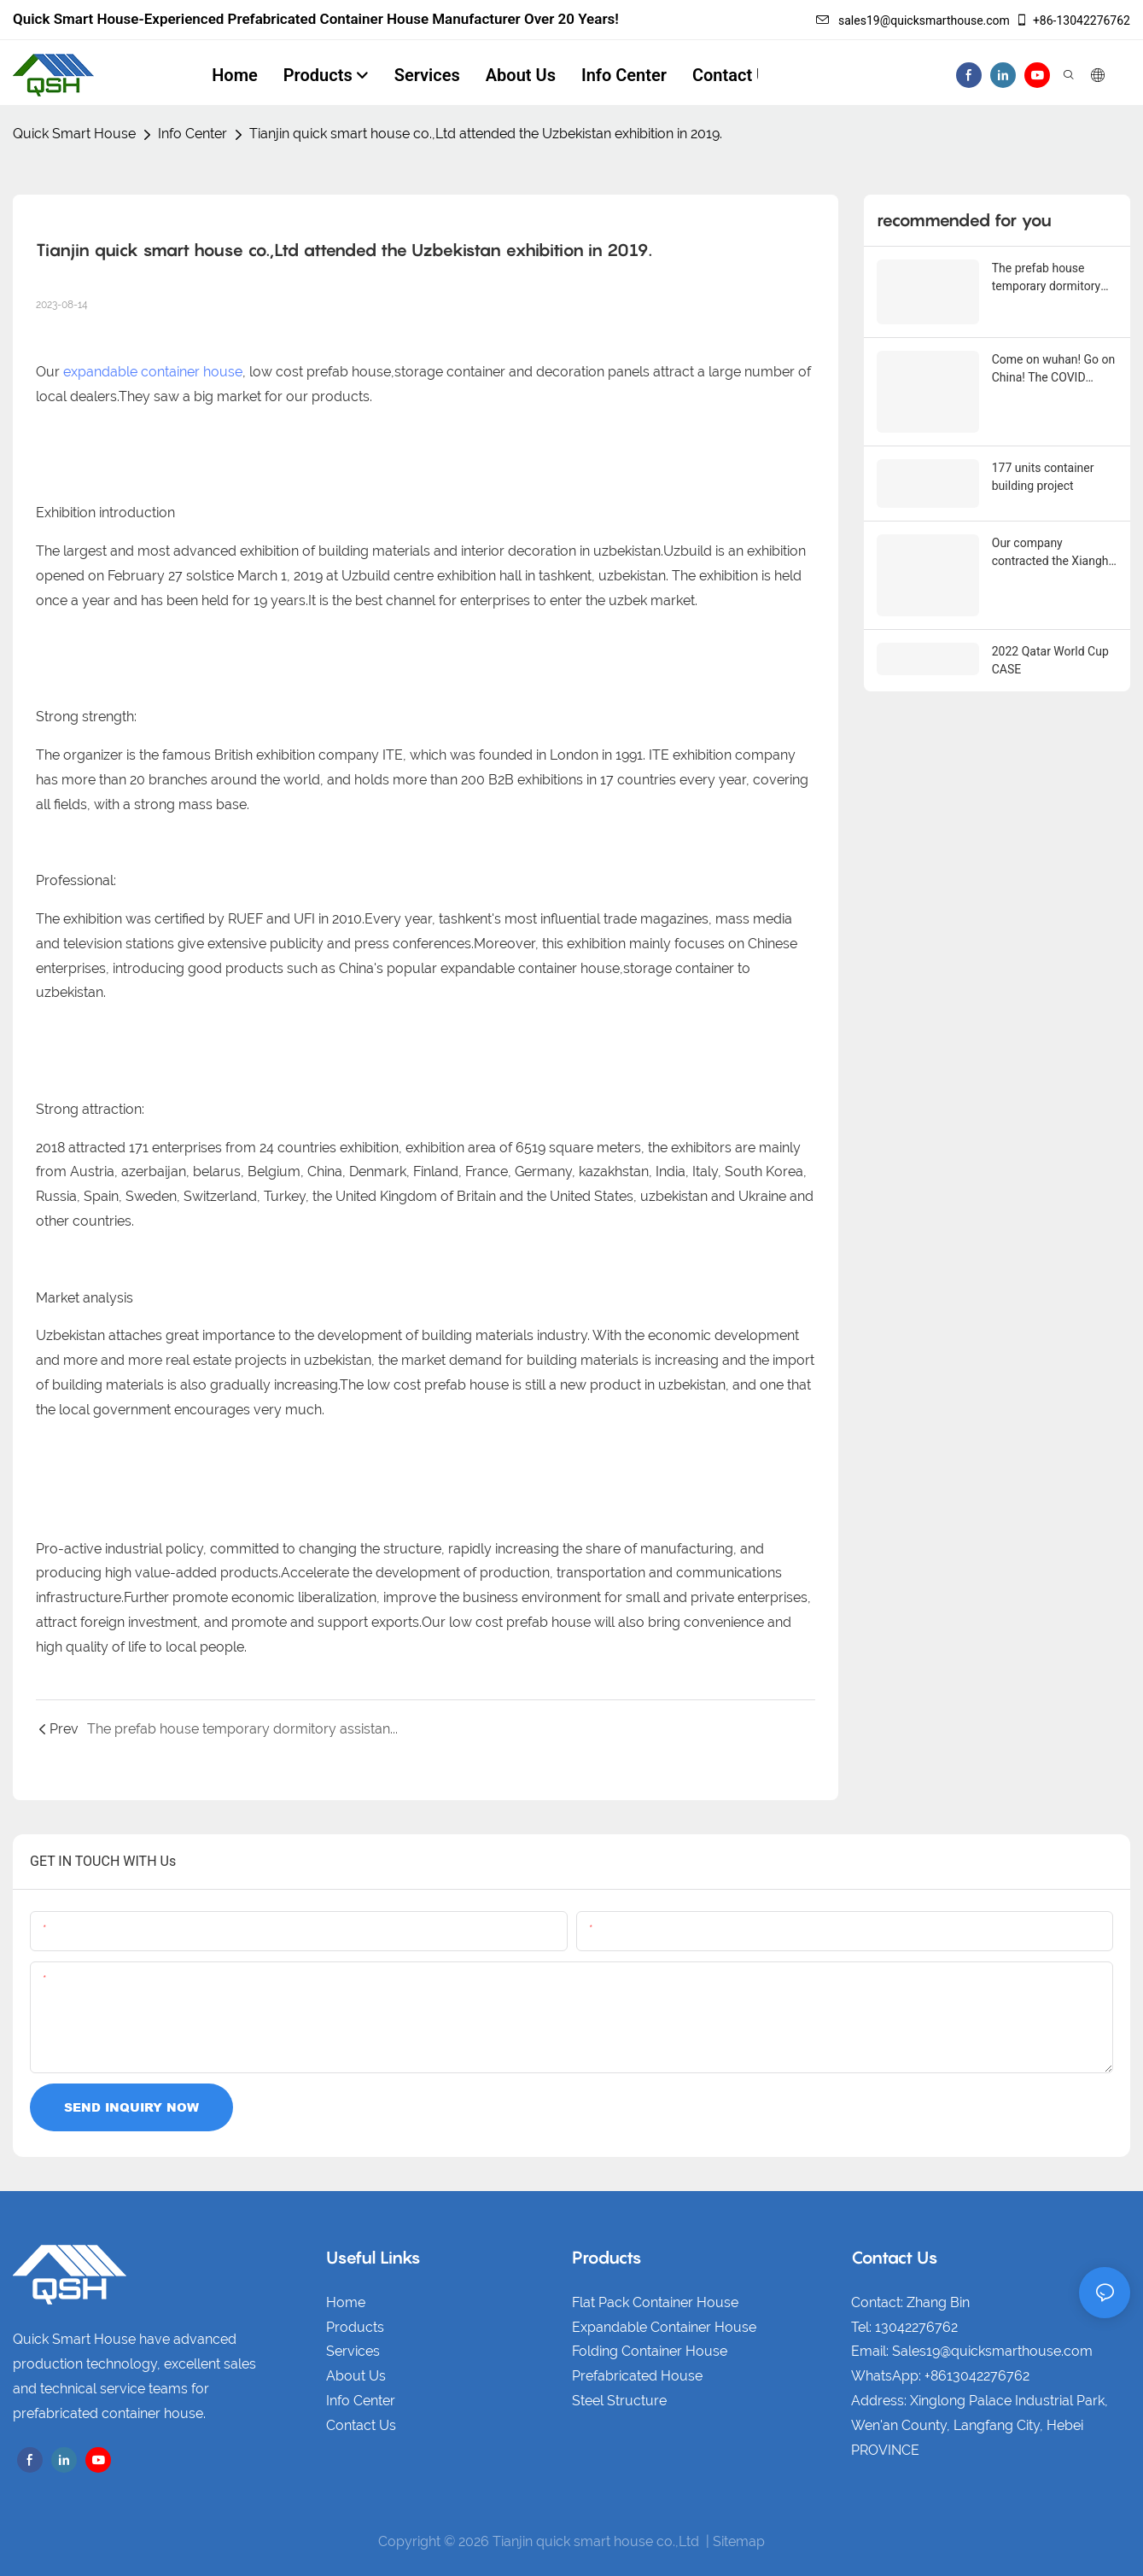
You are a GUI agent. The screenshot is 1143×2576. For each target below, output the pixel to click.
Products (355, 2327)
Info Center (192, 133)
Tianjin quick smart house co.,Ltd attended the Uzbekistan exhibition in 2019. (485, 133)
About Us (356, 2376)
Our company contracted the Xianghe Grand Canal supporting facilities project (1054, 532)
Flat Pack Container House (655, 2302)
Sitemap (739, 2541)
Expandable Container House (664, 2327)
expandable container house (152, 372)
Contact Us (361, 2425)
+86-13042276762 (1072, 20)
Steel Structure (619, 2400)
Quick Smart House (74, 133)
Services (353, 2351)
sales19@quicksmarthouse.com (913, 20)
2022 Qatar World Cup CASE (1050, 634)
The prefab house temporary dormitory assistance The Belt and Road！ (1046, 278)
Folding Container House (649, 2351)
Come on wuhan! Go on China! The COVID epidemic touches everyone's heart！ (1054, 366)
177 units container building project (1043, 468)
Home (345, 2302)
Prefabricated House (637, 2376)
